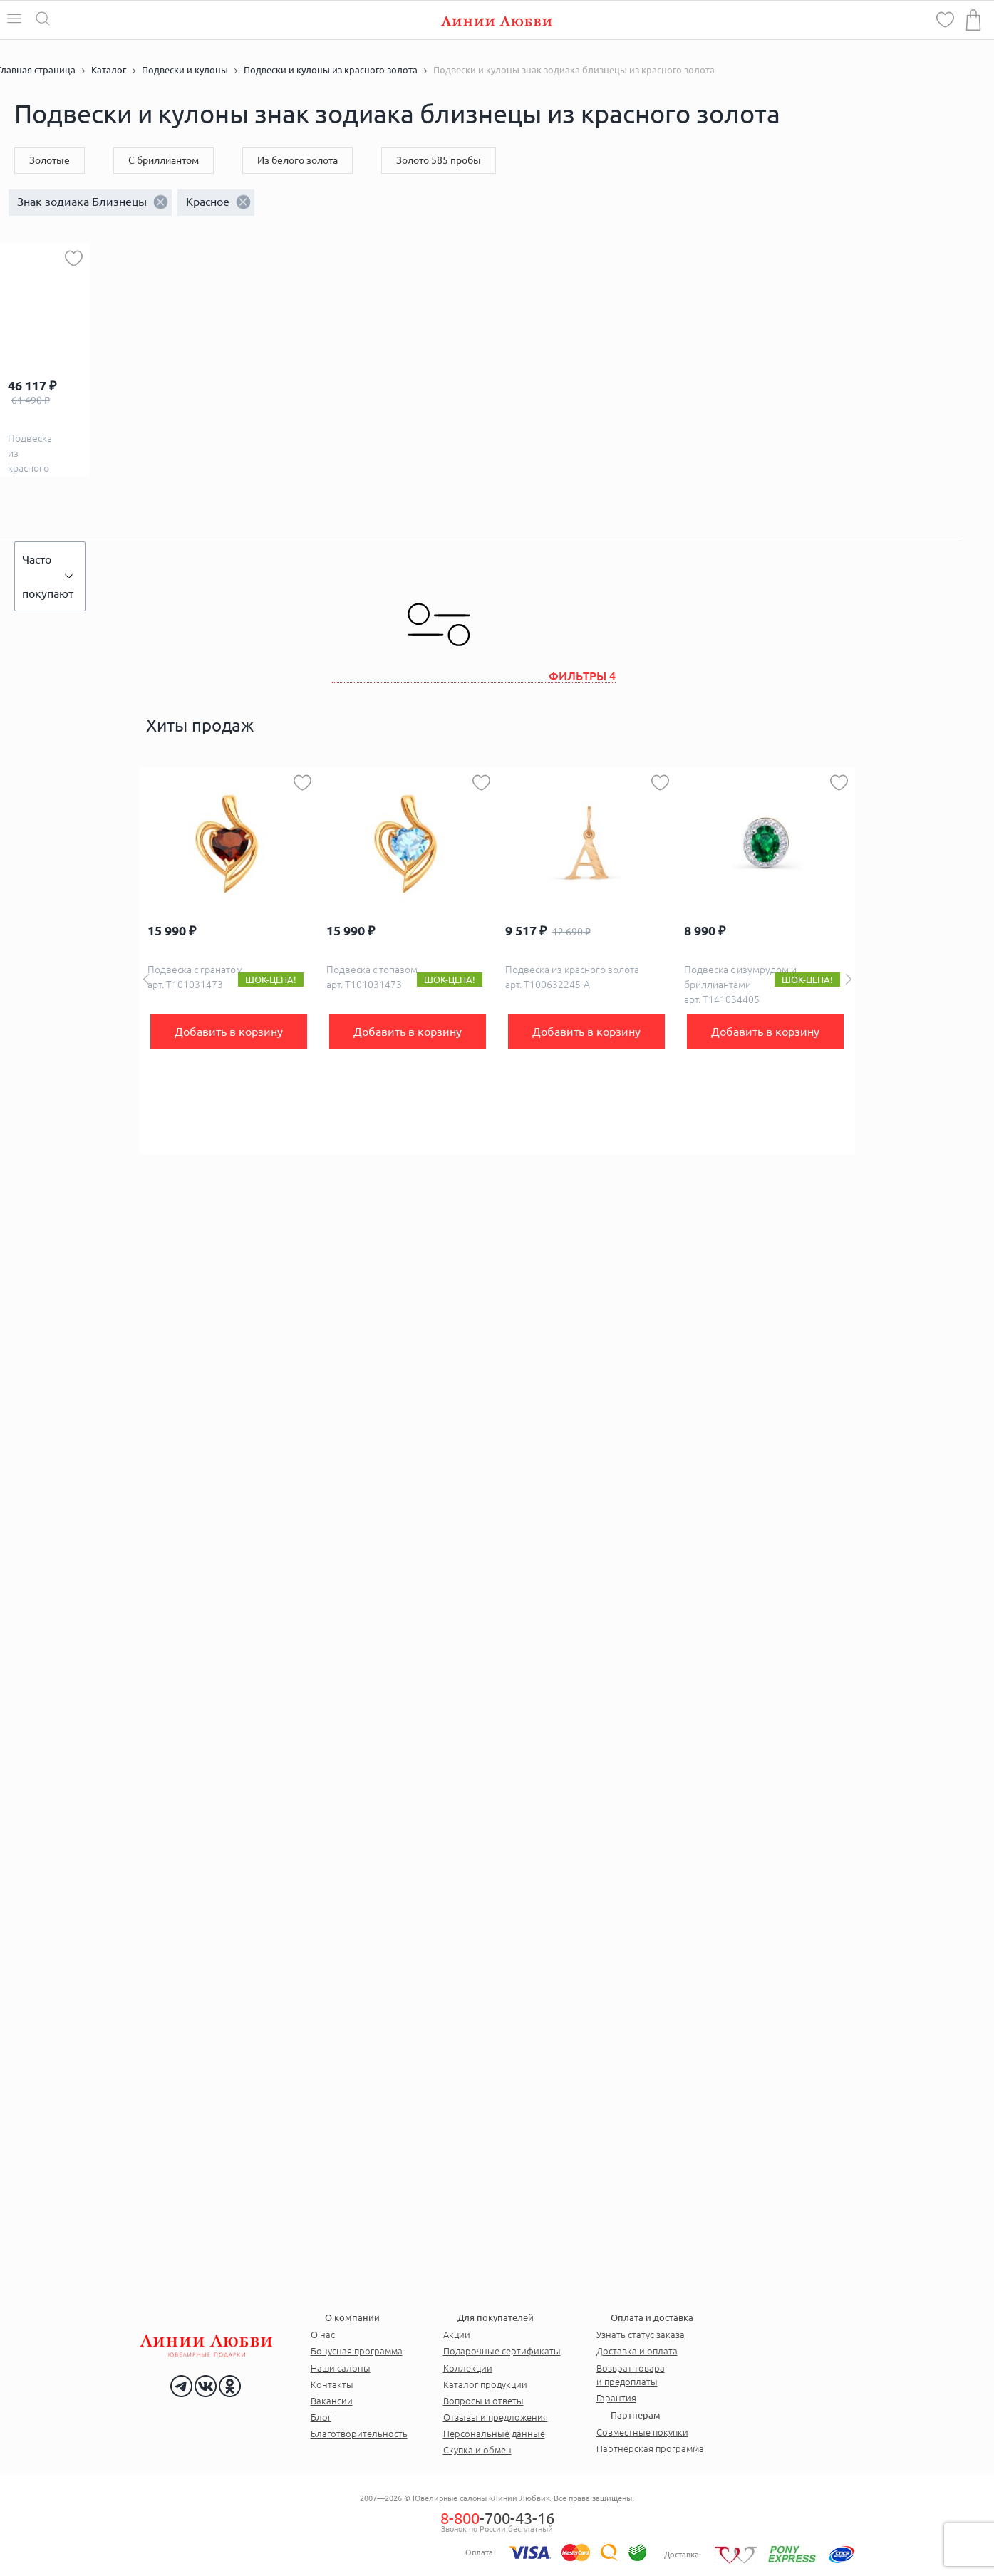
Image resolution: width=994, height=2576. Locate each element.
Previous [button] (146, 979)
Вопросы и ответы (483, 2401)
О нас (323, 2334)
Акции (456, 2334)
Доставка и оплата (637, 2351)
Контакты (332, 2384)
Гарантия (616, 2398)
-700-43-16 (497, 2518)
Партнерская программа (650, 2448)
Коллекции (467, 2368)
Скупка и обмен (477, 2450)
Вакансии (332, 2401)
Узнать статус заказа (640, 2334)
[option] (229, 961)
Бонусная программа (357, 2351)
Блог (321, 2417)
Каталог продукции (485, 2384)
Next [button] (848, 979)
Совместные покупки (642, 2432)
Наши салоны (341, 2368)
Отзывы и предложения (495, 2417)
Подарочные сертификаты (502, 2351)
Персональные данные (494, 2434)
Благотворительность (359, 2434)
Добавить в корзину (229, 1031)
